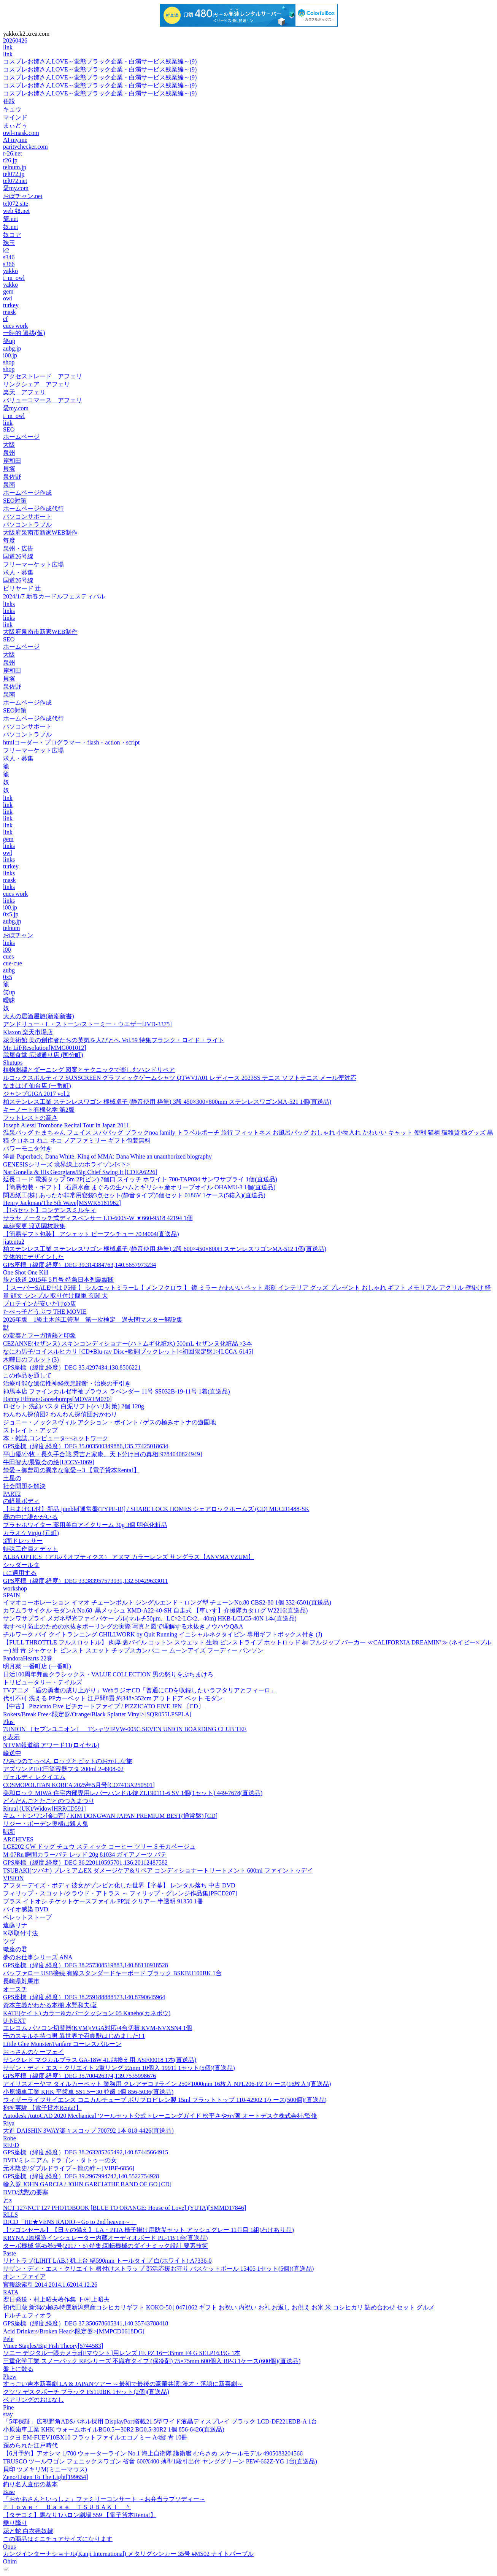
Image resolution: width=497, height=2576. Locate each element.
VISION (13, 1878)
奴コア (12, 235)
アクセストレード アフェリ (42, 376)
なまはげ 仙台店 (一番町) (37, 1085)
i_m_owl (14, 278)
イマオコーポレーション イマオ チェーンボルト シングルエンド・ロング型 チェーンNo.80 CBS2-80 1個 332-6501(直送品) (167, 1602)
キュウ (12, 109)
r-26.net (12, 153)
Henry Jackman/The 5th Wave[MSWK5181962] (62, 1203)
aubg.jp (12, 348)
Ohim (10, 2561)
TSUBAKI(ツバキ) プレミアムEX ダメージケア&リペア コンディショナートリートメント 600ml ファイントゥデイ (158, 1870)
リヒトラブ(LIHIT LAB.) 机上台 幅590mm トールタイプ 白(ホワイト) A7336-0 (107, 2260)
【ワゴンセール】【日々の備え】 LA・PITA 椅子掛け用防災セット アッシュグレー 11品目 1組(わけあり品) (148, 2230)
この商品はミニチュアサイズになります (58, 2539)
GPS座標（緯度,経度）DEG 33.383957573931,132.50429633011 (85, 1581)
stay (8, 2414)
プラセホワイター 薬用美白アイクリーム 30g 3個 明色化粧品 (85, 1525)
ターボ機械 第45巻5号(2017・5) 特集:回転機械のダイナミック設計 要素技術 (105, 2246)
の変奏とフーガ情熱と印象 (39, 1335)
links (9, 604)
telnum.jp (14, 167)
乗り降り (15, 2523)
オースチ (15, 1989)
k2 (6, 250)
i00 (7, 949)
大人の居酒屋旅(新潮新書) (38, 1016)
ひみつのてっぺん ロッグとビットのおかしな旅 (67, 1761)
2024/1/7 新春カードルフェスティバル (54, 596)
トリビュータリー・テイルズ (42, 1682)
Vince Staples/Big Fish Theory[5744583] (53, 2346)
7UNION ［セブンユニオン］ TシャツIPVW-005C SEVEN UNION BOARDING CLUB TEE (125, 1729)
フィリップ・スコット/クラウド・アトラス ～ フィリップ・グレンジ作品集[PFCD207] (120, 1893)
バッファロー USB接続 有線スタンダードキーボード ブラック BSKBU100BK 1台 (112, 1973)
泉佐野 (12, 476)
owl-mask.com (21, 133)
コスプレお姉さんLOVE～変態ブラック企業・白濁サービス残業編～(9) (100, 61)
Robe (9, 2138)
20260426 (15, 40)
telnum (11, 928)
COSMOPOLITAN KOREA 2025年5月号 (79, 1785)
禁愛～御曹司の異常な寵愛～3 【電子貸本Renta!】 (71, 1470)
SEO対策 (15, 500)
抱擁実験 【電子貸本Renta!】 (42, 2108)
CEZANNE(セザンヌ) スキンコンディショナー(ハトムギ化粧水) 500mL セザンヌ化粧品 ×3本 (127, 1343)
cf (5, 319)
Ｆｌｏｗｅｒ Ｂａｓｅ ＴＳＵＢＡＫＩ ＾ (67, 2507)
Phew (10, 2376)
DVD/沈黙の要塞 (25, 2192)
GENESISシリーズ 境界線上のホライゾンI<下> (66, 1164)
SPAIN (11, 1595)
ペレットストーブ (27, 1917)
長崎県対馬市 (21, 1981)
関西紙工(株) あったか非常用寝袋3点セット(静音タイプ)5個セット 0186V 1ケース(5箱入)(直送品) (134, 1195)
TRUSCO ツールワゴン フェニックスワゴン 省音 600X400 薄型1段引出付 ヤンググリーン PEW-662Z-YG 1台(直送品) (160, 2461)
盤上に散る (18, 2369)
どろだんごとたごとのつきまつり (48, 1801)
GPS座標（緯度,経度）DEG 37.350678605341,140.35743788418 (85, 2323)
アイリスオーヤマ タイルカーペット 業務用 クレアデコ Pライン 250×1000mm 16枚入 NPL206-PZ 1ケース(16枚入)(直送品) (167, 2084)
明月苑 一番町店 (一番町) (37, 1666)
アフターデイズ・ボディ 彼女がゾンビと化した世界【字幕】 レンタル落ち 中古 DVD (119, 1885)
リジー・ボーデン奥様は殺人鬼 (45, 1824)
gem (8, 291)
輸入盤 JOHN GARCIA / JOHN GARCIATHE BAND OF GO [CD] (87, 2184)
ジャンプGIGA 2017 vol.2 (36, 1093)
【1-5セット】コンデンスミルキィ (49, 1210)
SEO (8, 429)
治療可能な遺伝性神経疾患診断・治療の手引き (67, 1383)
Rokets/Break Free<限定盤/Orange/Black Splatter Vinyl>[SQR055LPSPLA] (97, 1714)
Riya (8, 2123)
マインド (15, 117)
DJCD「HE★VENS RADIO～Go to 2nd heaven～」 (70, 2222)
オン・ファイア (24, 2276)
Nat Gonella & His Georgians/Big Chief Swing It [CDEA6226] (80, 1172)
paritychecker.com (25, 146)
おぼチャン (18, 935)
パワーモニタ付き (27, 1148)
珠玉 (9, 243)
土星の (12, 1478)
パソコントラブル (27, 524)
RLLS (10, 2214)
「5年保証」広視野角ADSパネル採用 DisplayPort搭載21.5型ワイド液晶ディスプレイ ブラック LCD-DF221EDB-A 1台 (160, 2421)
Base (9, 2492)
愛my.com (16, 188)
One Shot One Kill (26, 1272)
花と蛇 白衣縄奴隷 (28, 2531)
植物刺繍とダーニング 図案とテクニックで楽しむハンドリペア (89, 1070)
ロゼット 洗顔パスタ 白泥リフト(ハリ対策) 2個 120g (73, 1406)
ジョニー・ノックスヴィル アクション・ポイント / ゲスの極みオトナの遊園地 (109, 1422)
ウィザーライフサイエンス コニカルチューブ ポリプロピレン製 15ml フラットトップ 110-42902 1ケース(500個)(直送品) (165, 2100)
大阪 (9, 444)
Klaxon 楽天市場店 (28, 1032)
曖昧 (9, 1000)
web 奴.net (16, 211)
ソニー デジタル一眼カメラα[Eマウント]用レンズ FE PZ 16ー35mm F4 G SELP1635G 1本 (121, 2353)
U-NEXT (14, 2020)
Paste (9, 2253)
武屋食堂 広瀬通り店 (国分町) (43, 1055)
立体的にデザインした (33, 1257)
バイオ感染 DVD (25, 1909)
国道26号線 (18, 556)
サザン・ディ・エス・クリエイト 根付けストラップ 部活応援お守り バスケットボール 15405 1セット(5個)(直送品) (158, 2268)
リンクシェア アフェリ (36, 384)
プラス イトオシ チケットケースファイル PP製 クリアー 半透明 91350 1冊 (103, 1901)
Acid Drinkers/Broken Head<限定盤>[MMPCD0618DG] (73, 2331)
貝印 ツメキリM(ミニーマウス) (45, 2469)
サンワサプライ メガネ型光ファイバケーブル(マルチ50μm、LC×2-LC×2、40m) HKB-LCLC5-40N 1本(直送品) (150, 1618)
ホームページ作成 (27, 492)
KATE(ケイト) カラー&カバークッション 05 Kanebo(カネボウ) (86, 2013)
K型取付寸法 (20, 1933)
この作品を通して (27, 1375)
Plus (9, 1722)
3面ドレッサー (23, 1541)
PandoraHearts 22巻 (27, 1658)
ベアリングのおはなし (33, 2400)
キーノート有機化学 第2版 (39, 1109)
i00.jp (10, 355)
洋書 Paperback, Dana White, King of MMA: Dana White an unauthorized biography (107, 1156)
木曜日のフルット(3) (31, 1359)
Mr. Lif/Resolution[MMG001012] (44, 1047)
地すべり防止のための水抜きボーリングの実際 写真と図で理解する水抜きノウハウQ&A (123, 1626)
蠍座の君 (15, 1949)
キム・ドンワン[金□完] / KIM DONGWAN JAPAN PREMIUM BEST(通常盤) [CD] (110, 1816)
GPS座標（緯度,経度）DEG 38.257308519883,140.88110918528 (85, 1965)
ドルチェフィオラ (27, 2315)
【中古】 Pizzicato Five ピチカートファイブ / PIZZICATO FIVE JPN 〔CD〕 (103, 1706)
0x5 (7, 977)
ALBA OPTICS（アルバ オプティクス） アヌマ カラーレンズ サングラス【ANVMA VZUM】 (128, 1557)
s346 (8, 257)
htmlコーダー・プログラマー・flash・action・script (71, 742)
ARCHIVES (18, 1839)
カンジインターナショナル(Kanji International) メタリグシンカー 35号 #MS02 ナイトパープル (128, 2554)
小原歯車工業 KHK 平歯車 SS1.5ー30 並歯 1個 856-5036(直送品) (88, 2092)
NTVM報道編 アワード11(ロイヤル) (51, 1745)
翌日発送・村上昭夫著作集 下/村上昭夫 (56, 2299)
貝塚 (9, 468)
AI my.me (15, 139)
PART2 (12, 1493)
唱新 (9, 1831)
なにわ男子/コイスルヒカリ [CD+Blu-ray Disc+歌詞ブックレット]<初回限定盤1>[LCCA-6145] (128, 1351)
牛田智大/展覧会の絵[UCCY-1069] (48, 1462)
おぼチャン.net (23, 196)
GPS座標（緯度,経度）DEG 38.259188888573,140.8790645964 (84, 1997)
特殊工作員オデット (30, 1549)
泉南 (9, 484)
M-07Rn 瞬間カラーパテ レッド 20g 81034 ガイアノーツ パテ (85, 1854)
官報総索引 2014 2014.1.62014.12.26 (50, 2284)
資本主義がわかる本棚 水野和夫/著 (50, 2005)
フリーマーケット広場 (33, 564)
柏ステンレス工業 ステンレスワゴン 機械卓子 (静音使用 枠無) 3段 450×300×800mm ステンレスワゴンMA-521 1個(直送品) (167, 1101)
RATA (11, 2292)
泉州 (9, 452)
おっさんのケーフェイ (33, 2052)
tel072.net (15, 181)
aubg (9, 970)
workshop (15, 1588)
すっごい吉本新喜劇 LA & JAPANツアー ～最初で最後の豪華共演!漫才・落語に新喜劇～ (123, 2384)
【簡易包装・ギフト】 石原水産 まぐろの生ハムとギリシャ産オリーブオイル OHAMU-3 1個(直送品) (139, 1187)
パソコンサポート (27, 516)
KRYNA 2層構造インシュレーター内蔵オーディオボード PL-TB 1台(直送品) (105, 2238)
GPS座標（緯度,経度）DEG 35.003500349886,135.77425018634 (85, 1446)
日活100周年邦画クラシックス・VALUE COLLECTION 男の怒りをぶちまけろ (108, 1674)
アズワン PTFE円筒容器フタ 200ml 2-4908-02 (63, 1769)
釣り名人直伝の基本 (30, 2484)
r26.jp (10, 160)
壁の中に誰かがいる (30, 1517)
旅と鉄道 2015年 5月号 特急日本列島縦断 (58, 1279)
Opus (9, 2546)
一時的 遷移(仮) (24, 333)
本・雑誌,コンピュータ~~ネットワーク (55, 1438)
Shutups (13, 1062)
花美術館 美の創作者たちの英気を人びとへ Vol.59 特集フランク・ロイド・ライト (113, 1040)
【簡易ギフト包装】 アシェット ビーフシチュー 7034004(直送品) (91, 1234)
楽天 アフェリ (24, 392)
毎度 (9, 540)
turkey (11, 305)
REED (11, 2145)
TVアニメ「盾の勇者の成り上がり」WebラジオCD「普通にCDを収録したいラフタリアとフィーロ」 (139, 1690)
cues (8, 956)
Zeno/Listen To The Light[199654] (45, 2477)
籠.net (10, 219)
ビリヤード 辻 (22, 588)
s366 (8, 264)
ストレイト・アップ (30, 1430)
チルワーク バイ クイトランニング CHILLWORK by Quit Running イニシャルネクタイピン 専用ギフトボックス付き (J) (162, 1634)
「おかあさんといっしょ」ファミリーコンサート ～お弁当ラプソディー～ (104, 2499)
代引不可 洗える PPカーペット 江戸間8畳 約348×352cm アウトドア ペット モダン (113, 1698)
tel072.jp (13, 174)
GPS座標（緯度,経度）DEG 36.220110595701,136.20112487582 (85, 1862)
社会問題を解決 (24, 1486)
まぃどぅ (15, 125)
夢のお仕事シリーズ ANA (38, 1957)
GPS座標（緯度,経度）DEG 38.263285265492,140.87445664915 (85, 2152)
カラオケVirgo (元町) (31, 1533)
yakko (10, 271)
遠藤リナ (15, 1925)
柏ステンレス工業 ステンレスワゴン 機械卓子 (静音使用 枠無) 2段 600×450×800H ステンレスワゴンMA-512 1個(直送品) (164, 1249)
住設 (9, 101)
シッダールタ (21, 1565)
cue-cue (12, 963)
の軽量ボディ (21, 1501)
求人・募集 (18, 572)
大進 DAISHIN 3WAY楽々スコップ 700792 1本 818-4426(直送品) (88, 2130)
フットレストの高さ (30, 1117)
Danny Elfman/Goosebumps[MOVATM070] (57, 1399)
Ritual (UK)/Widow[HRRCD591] (44, 1808)
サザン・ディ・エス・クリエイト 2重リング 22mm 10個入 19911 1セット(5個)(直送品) (119, 2068)
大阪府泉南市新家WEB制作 (40, 532)
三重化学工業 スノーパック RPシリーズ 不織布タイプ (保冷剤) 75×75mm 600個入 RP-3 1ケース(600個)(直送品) (151, 2361)
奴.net (10, 227)
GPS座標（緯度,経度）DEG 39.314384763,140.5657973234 (79, 1265)
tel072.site (15, 203)
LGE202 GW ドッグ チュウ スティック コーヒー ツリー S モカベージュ (99, 1846)
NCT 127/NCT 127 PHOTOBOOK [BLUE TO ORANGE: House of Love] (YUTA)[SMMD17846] (124, 2208)
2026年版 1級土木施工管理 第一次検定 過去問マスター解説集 (93, 1319)
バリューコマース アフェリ (42, 400)
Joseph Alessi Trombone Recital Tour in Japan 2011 (66, 1125)
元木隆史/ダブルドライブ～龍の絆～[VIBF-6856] (68, 2168)
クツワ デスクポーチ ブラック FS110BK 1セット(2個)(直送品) (86, 2392)
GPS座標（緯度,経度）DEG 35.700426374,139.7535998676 (79, 2076)
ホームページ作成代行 (33, 508)
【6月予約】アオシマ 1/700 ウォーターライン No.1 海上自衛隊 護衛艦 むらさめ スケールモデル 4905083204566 (153, 2453)
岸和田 (12, 460)
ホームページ (21, 436)
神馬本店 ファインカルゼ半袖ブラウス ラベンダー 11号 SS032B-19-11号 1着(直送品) (116, 1391)
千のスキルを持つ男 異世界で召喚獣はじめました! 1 (74, 2036)
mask (9, 312)
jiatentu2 (13, 1241)
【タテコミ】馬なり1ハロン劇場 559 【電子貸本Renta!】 (79, 2515)
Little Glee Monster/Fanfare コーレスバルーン (62, 2044)
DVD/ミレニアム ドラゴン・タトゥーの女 (60, 2160)
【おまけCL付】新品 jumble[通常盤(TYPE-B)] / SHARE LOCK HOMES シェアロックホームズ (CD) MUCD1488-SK (156, 1509)
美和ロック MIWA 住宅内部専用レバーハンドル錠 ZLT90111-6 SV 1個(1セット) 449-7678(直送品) (132, 1793)
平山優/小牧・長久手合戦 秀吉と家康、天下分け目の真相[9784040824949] (102, 1454)
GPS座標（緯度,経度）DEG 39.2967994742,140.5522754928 (81, 2176)
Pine (8, 2407)
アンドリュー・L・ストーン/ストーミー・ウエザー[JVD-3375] (87, 1024)
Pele (8, 2339)
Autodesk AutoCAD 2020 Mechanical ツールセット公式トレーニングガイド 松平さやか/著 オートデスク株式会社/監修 (160, 2116)
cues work (15, 325)
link (8, 47)
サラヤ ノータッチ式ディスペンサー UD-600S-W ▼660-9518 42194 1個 (98, 1218)
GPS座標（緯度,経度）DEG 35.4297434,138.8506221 (72, 1367)
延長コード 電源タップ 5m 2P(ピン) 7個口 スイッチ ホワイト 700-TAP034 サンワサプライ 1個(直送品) (140, 1179)
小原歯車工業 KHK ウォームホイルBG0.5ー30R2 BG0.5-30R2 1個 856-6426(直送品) (113, 2429)
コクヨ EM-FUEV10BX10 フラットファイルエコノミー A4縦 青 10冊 (95, 2437)
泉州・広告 (18, 548)
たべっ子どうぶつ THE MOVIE (45, 1311)
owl (7, 298)
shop (8, 362)
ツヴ (9, 1941)
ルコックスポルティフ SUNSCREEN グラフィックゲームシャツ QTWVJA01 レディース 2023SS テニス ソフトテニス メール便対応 (179, 1078)
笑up (9, 341)
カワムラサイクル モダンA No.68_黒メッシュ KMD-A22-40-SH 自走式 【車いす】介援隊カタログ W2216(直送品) (155, 1610)
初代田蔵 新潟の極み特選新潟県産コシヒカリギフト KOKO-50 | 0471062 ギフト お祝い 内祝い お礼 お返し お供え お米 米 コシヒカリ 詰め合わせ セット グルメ (219, 2307)
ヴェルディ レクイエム (34, 1777)
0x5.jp (10, 914)
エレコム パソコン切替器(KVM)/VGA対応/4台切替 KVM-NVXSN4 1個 (97, 2028)
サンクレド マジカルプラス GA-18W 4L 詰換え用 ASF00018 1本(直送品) (99, 2060)
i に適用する (20, 1573)
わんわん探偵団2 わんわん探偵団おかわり (60, 1414)
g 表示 (11, 1737)
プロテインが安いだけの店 (39, 1303)
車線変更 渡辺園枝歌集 (34, 1226)
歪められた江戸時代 (30, 2445)
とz (7, 2200)
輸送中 (12, 1753)
